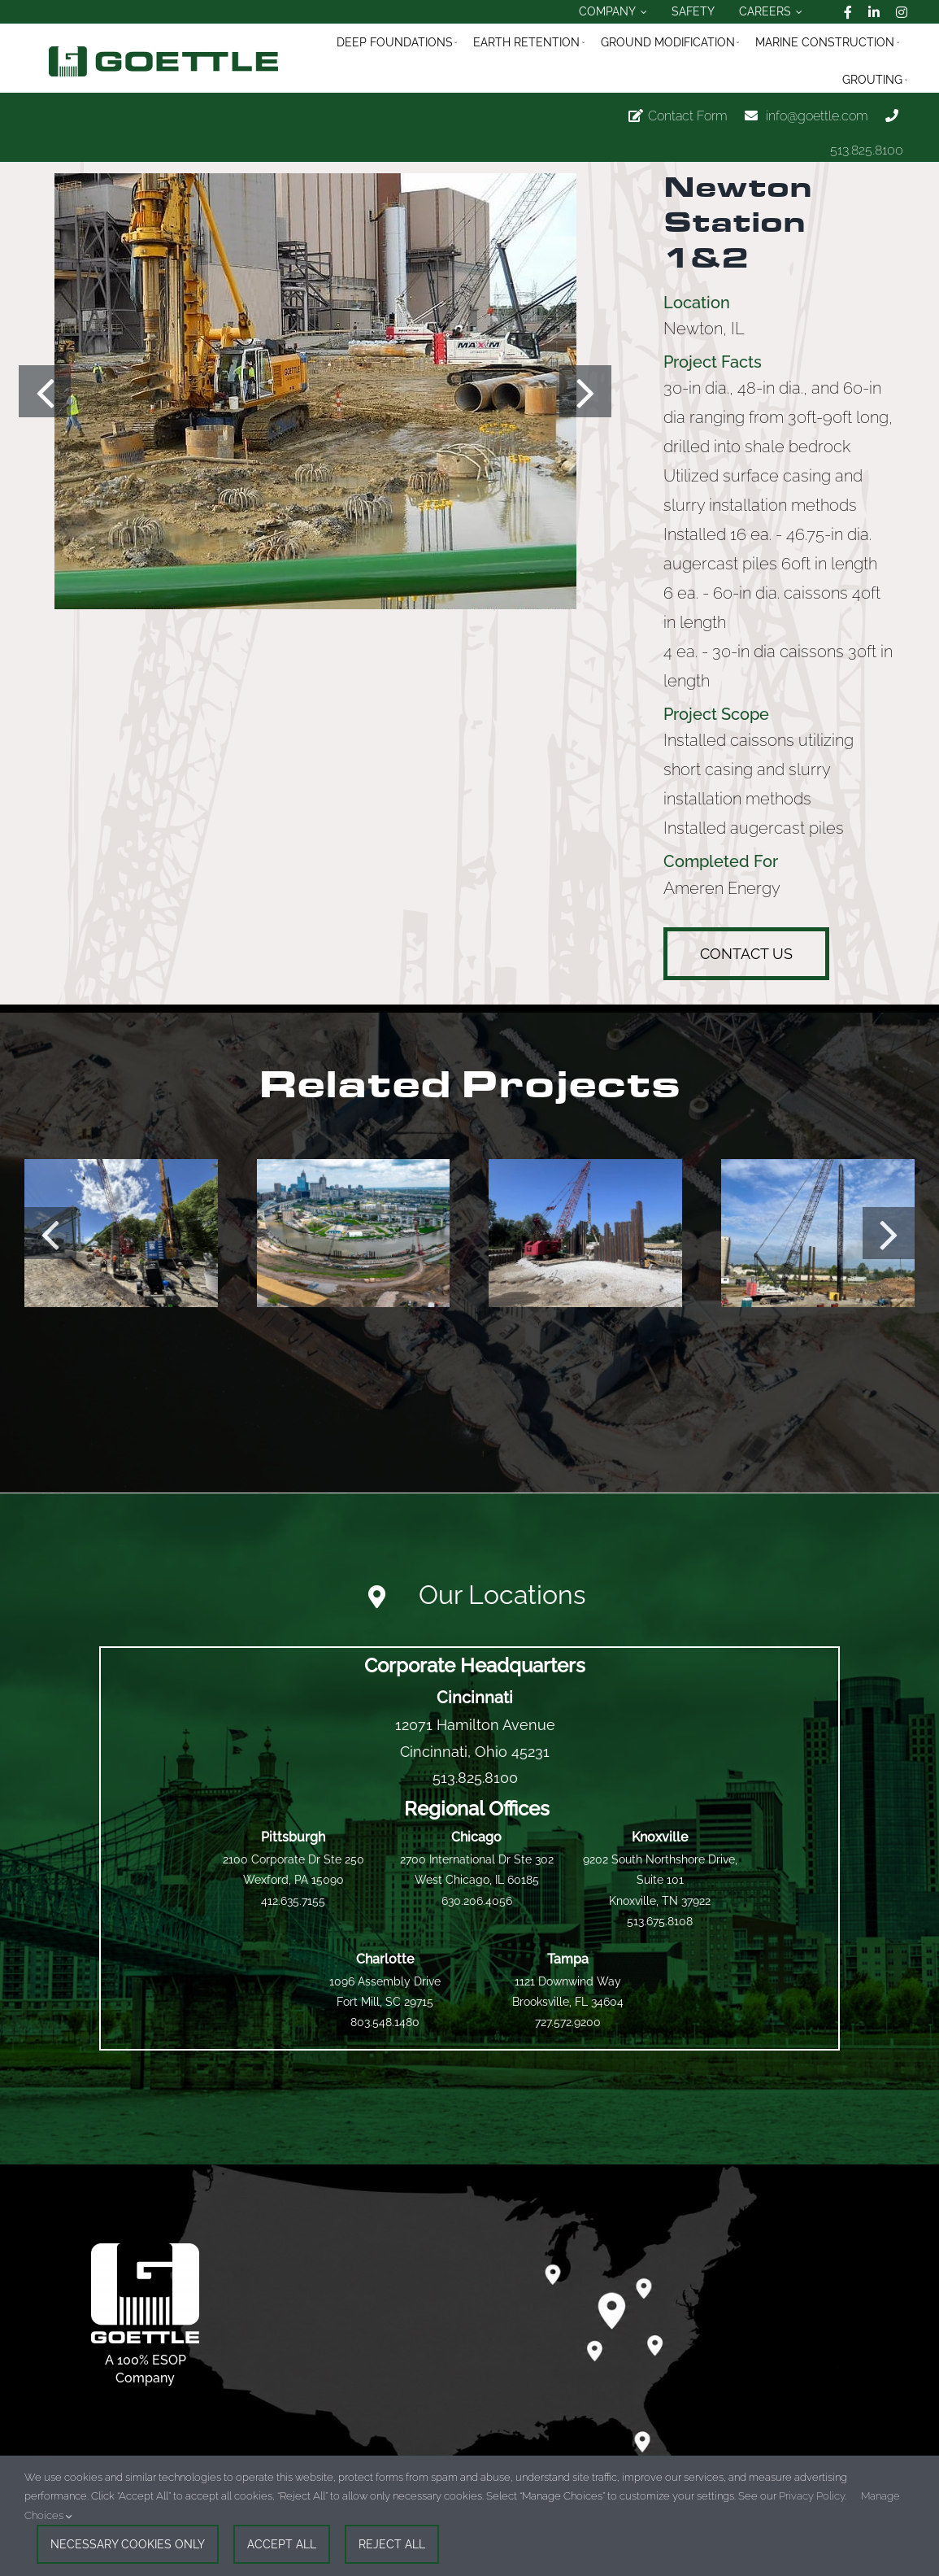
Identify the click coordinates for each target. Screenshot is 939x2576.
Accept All (281, 2544)
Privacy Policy (812, 2496)
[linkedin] (874, 12)
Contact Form (688, 116)
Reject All (392, 2544)
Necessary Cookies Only (127, 2544)
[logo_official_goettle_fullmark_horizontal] (163, 52)
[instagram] (901, 12)
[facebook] (848, 12)
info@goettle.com (817, 116)
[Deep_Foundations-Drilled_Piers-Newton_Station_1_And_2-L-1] (315, 392)
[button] (45, 391)
